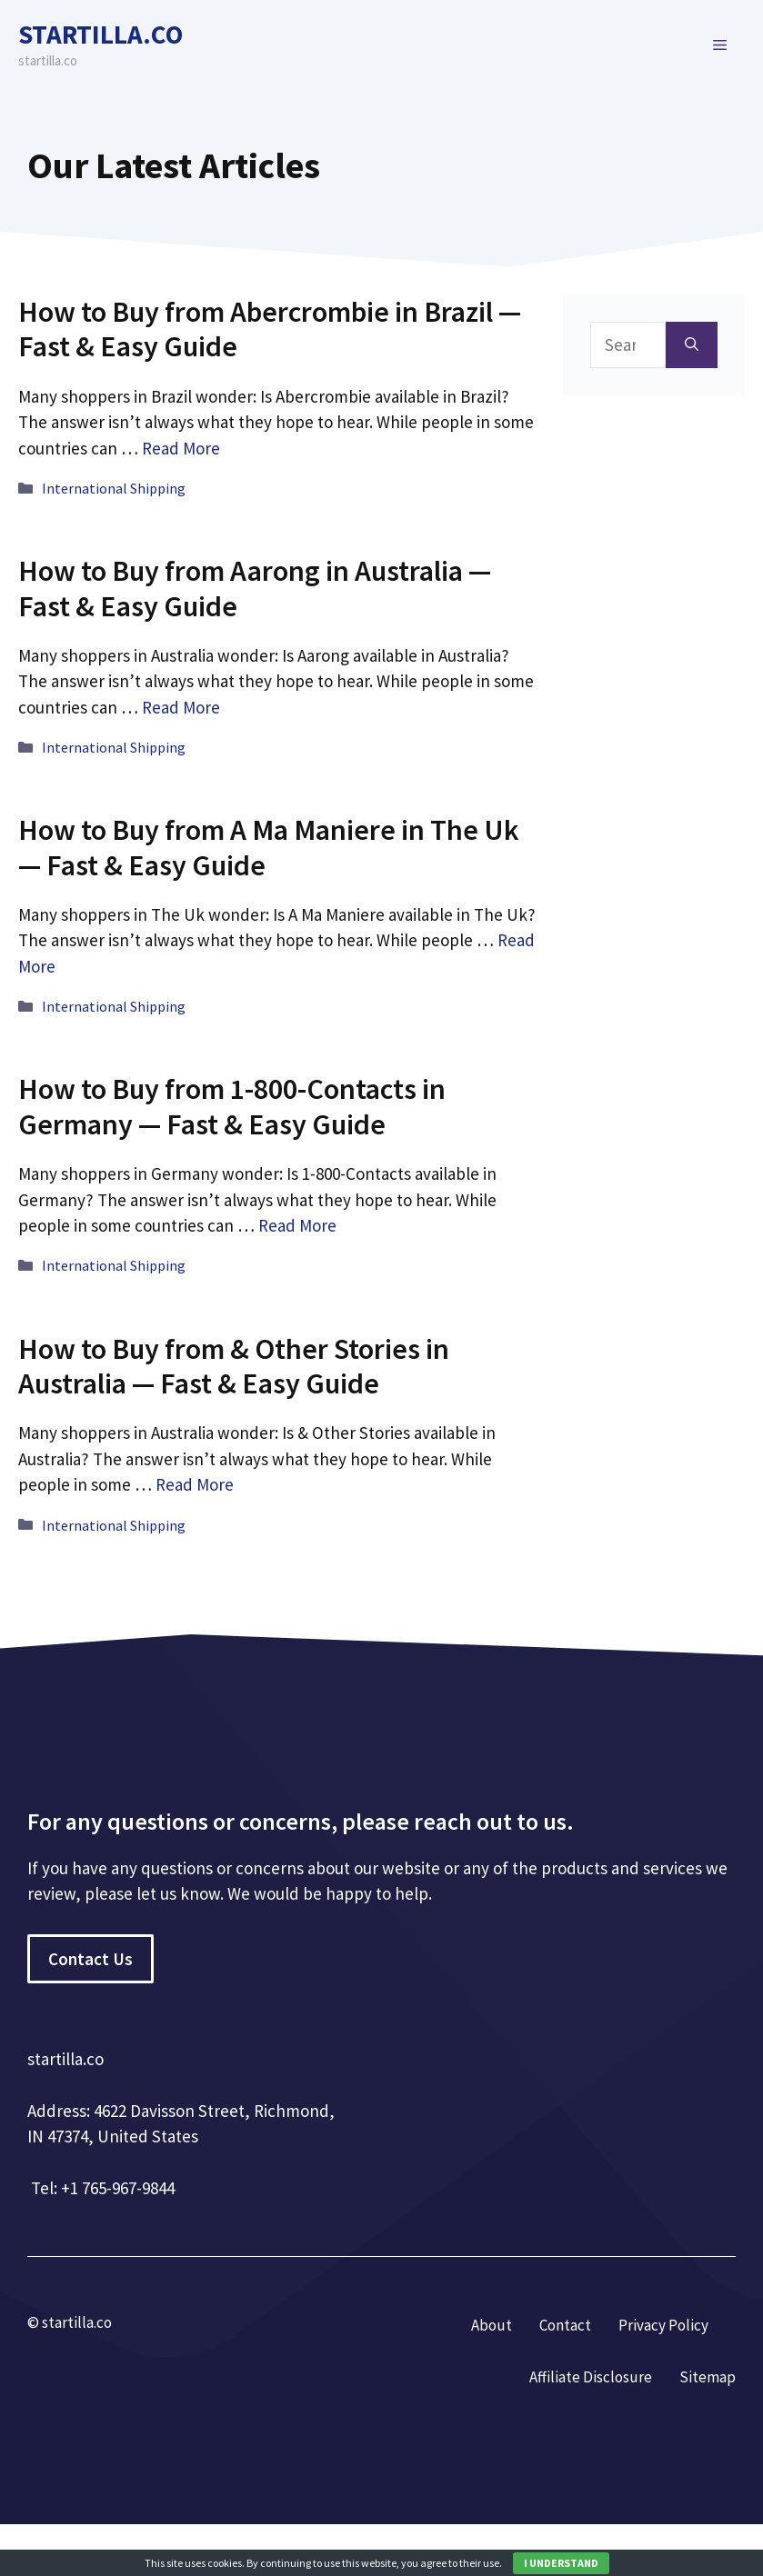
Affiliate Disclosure (590, 2377)
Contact (565, 2325)
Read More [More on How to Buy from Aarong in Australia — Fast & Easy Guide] (181, 707)
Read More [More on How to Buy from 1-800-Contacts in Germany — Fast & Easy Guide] (297, 1225)
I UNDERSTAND (561, 2563)
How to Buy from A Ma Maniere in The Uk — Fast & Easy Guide (268, 847)
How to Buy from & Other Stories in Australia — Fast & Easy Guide (233, 1366)
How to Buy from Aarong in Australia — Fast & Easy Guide (254, 588)
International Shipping (114, 488)
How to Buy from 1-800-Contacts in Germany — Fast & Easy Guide (232, 1106)
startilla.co (100, 34)
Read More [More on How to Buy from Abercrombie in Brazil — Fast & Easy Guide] (181, 448)
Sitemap (707, 2377)
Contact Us (90, 1959)
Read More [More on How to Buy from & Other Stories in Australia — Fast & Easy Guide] (195, 1484)
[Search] (692, 345)
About (491, 2325)
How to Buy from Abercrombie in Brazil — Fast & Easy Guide (269, 329)
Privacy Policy (663, 2325)
